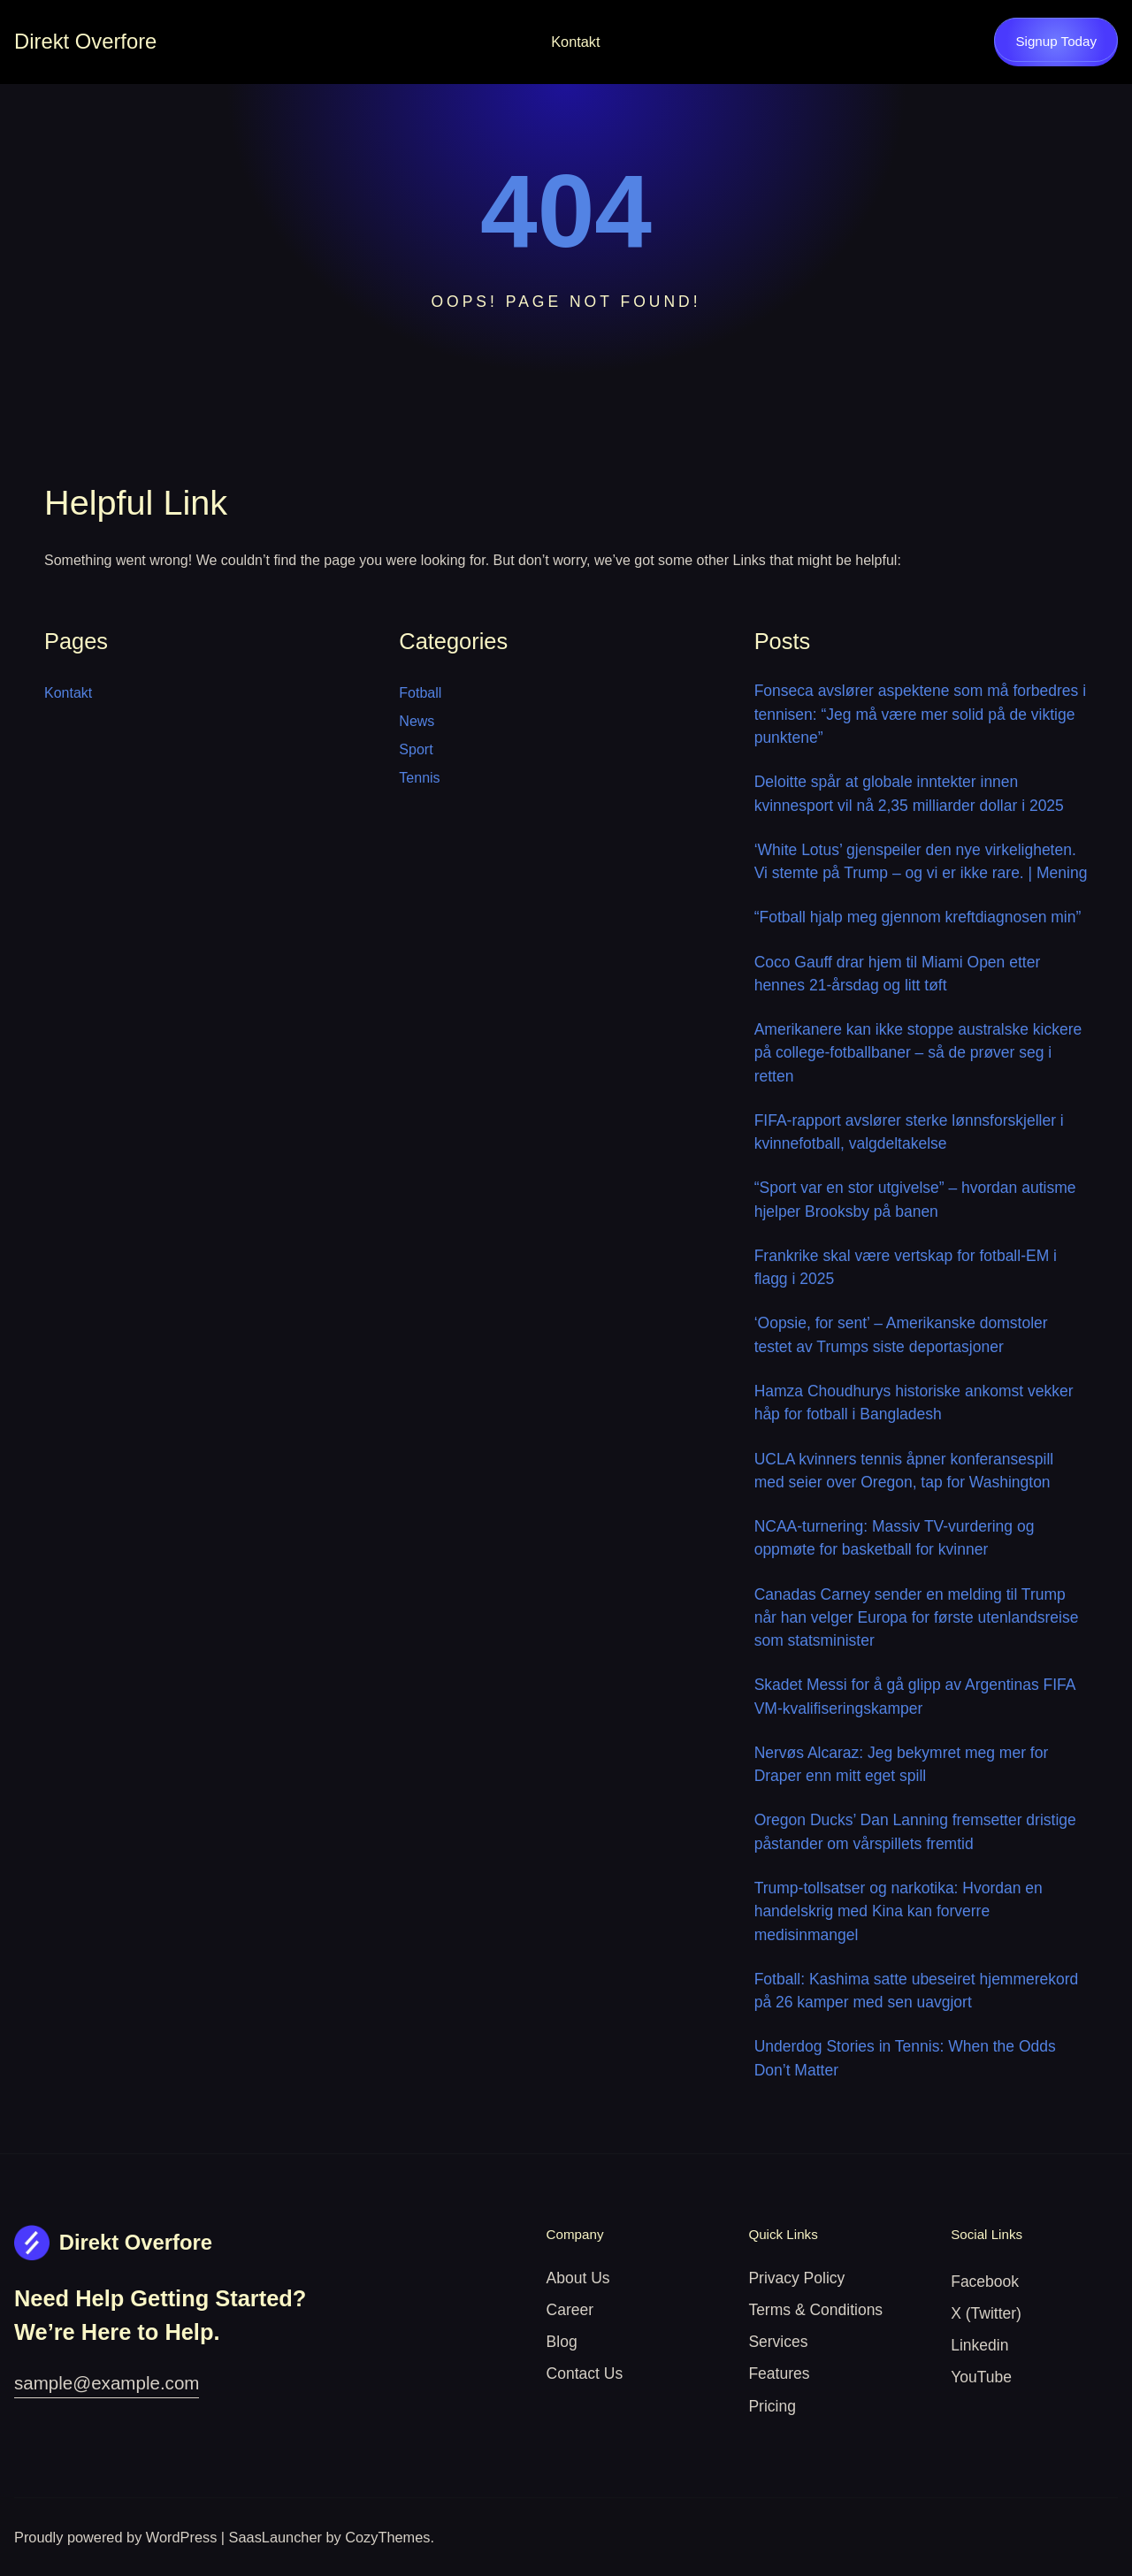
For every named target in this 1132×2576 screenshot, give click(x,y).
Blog (562, 2342)
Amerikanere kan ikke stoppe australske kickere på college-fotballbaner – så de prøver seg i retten (918, 1052)
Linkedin (979, 2345)
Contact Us (585, 2373)
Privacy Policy (796, 2278)
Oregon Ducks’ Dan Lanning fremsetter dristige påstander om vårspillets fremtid (915, 1831)
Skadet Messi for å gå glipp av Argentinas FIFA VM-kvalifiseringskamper (914, 1696)
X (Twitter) (986, 2313)
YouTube (981, 2377)
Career (570, 2310)
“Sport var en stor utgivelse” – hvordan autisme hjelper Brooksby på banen (915, 1199)
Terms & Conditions (815, 2310)
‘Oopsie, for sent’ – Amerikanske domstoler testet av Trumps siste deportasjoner (901, 1334)
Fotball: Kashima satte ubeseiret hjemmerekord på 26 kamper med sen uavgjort (916, 1990)
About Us (578, 2278)
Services (777, 2342)
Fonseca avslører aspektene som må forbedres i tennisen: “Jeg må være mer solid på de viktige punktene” (920, 714)
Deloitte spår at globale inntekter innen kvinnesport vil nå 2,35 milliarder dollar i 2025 (909, 793)
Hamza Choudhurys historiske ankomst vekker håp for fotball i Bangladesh (914, 1402)
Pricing (772, 2406)
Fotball (420, 692)
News (416, 721)
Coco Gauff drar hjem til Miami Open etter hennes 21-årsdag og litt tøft (897, 973)
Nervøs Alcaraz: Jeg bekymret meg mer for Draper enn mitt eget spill (901, 1764)
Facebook (985, 2281)
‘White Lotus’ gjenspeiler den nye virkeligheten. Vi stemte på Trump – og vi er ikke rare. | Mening (921, 861)
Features (778, 2373)
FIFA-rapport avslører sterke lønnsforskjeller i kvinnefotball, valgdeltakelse (909, 1132)
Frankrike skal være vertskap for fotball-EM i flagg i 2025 (905, 1267)
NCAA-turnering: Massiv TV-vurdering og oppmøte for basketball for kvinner (894, 1537)
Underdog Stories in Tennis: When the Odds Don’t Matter (905, 2057)
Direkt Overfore (85, 41)
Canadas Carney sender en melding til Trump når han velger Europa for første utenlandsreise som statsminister (916, 1618)
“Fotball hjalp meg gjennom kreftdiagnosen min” (918, 917)
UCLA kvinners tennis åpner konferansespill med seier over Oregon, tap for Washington (904, 1470)
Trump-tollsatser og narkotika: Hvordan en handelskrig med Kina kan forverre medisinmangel (898, 1911)
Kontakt (575, 42)
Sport (415, 749)
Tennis (419, 777)
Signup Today (1056, 41)
